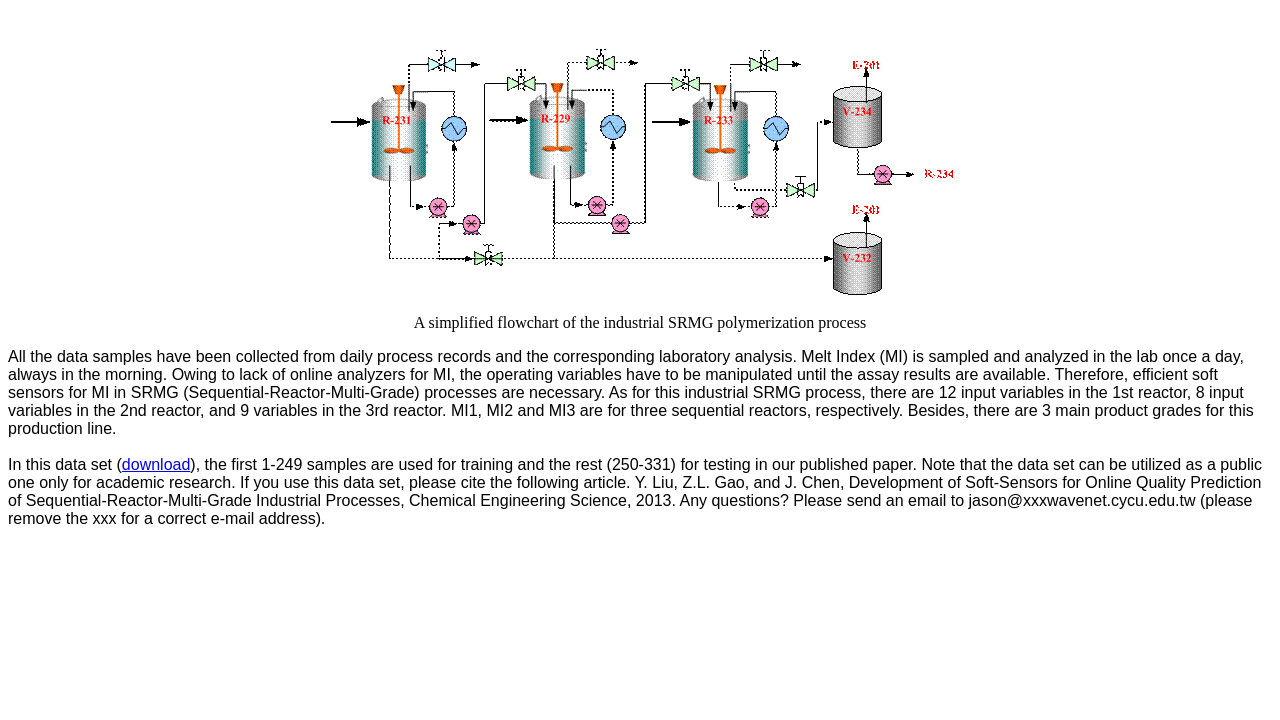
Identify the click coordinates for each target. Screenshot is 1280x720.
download (156, 464)
